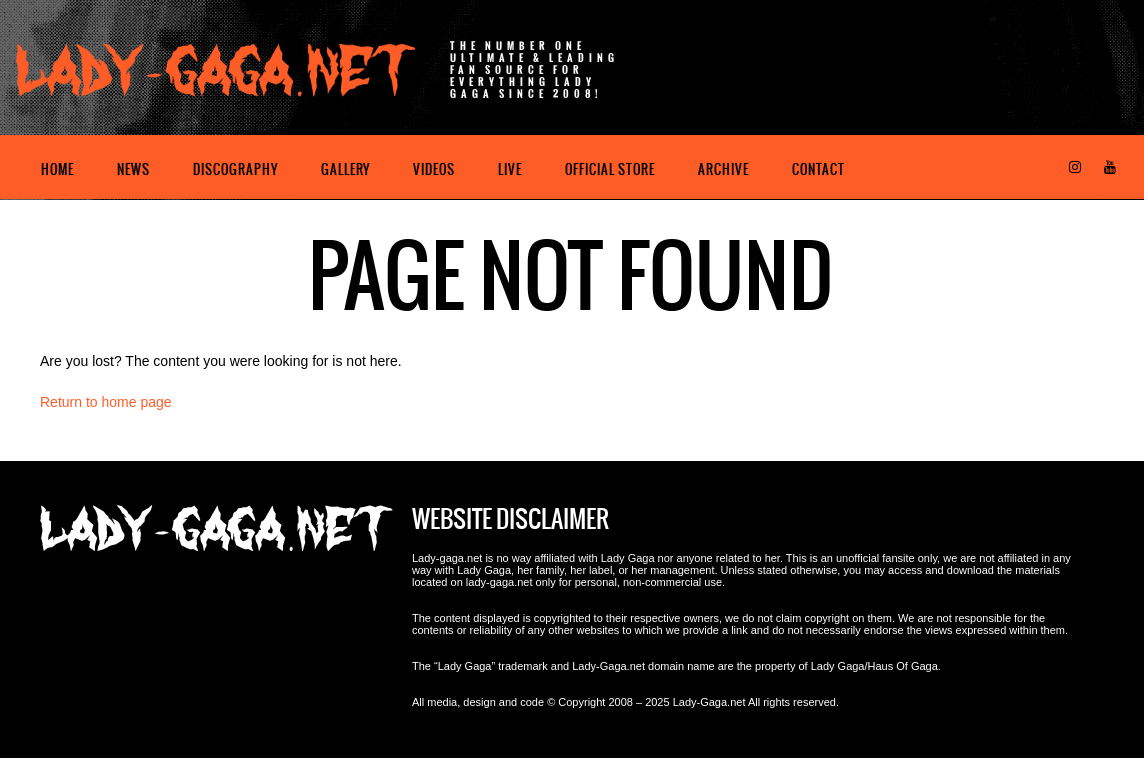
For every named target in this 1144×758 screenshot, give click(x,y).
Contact (818, 169)
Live (510, 169)
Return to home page (106, 402)
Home (57, 169)
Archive (723, 169)
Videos (434, 169)
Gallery (345, 169)
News (133, 169)
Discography (235, 169)
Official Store (610, 169)
